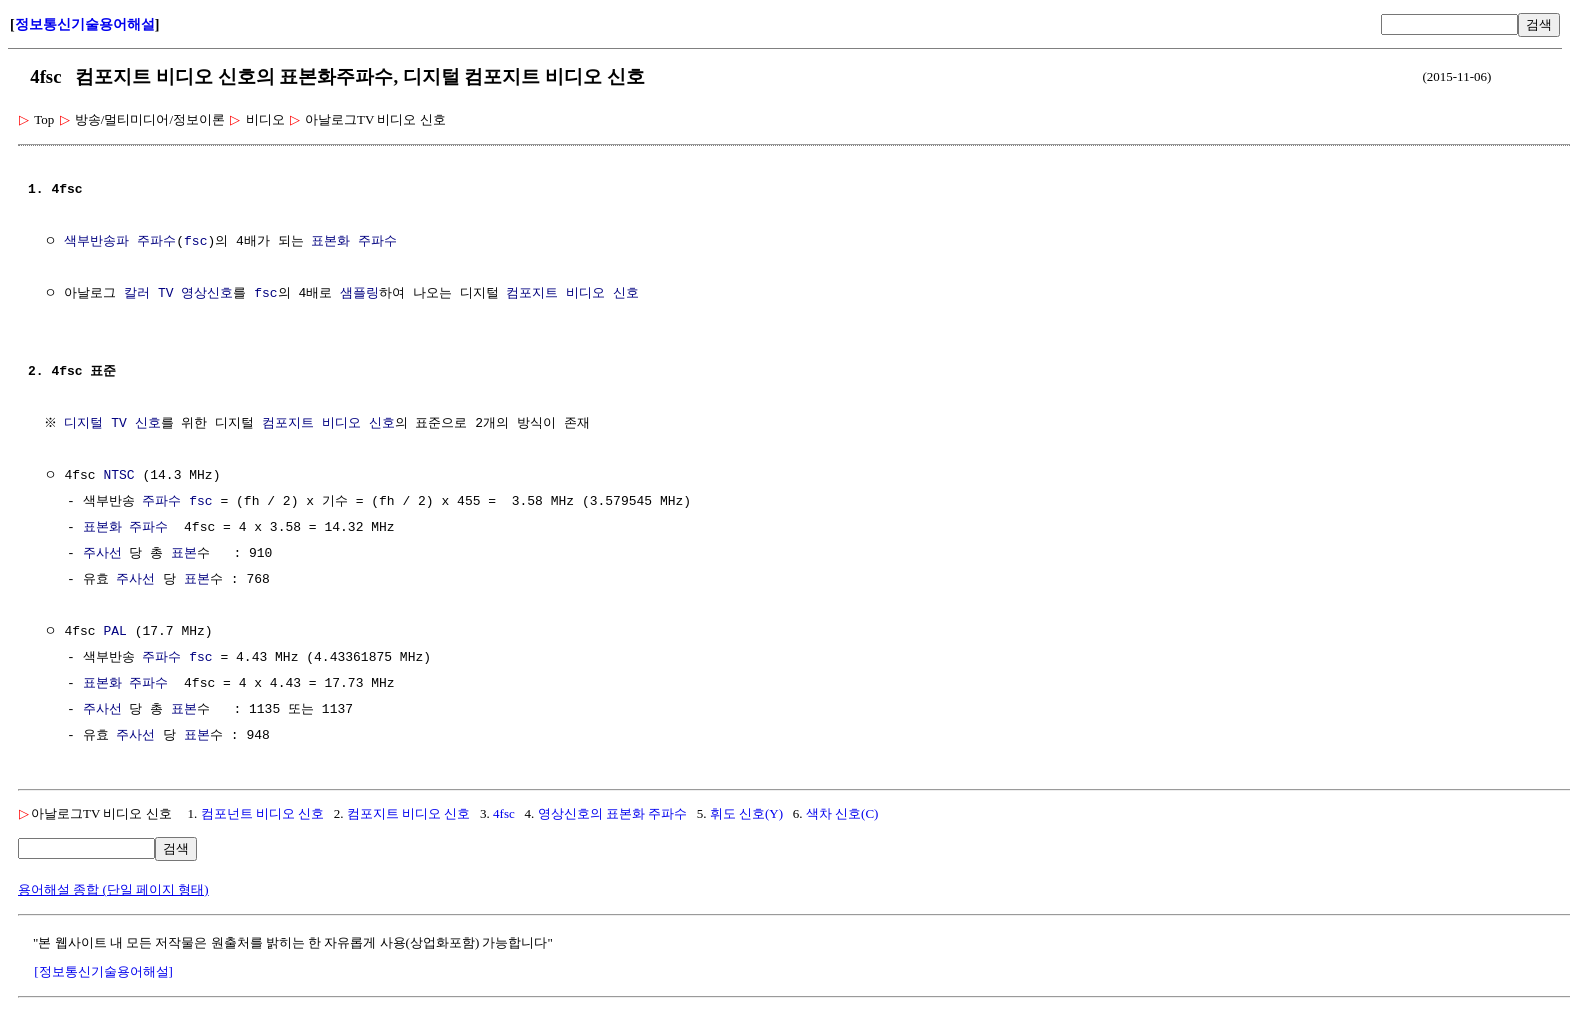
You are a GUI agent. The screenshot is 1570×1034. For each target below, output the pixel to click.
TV (166, 294)
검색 (1539, 24)
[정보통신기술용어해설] (103, 971)
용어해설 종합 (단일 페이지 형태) (113, 889)
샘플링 (359, 294)
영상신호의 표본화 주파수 (613, 813)
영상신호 (207, 294)
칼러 (137, 294)
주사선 (102, 554)
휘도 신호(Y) (746, 813)
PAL (114, 632)
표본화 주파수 (354, 242)
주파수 (156, 242)
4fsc (504, 813)
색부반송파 (96, 242)
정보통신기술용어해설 (85, 24)
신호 (150, 424)
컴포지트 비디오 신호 (572, 294)
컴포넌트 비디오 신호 (263, 813)
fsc (195, 242)
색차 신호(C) (842, 813)
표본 (184, 554)
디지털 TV (98, 424)
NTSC (118, 476)
